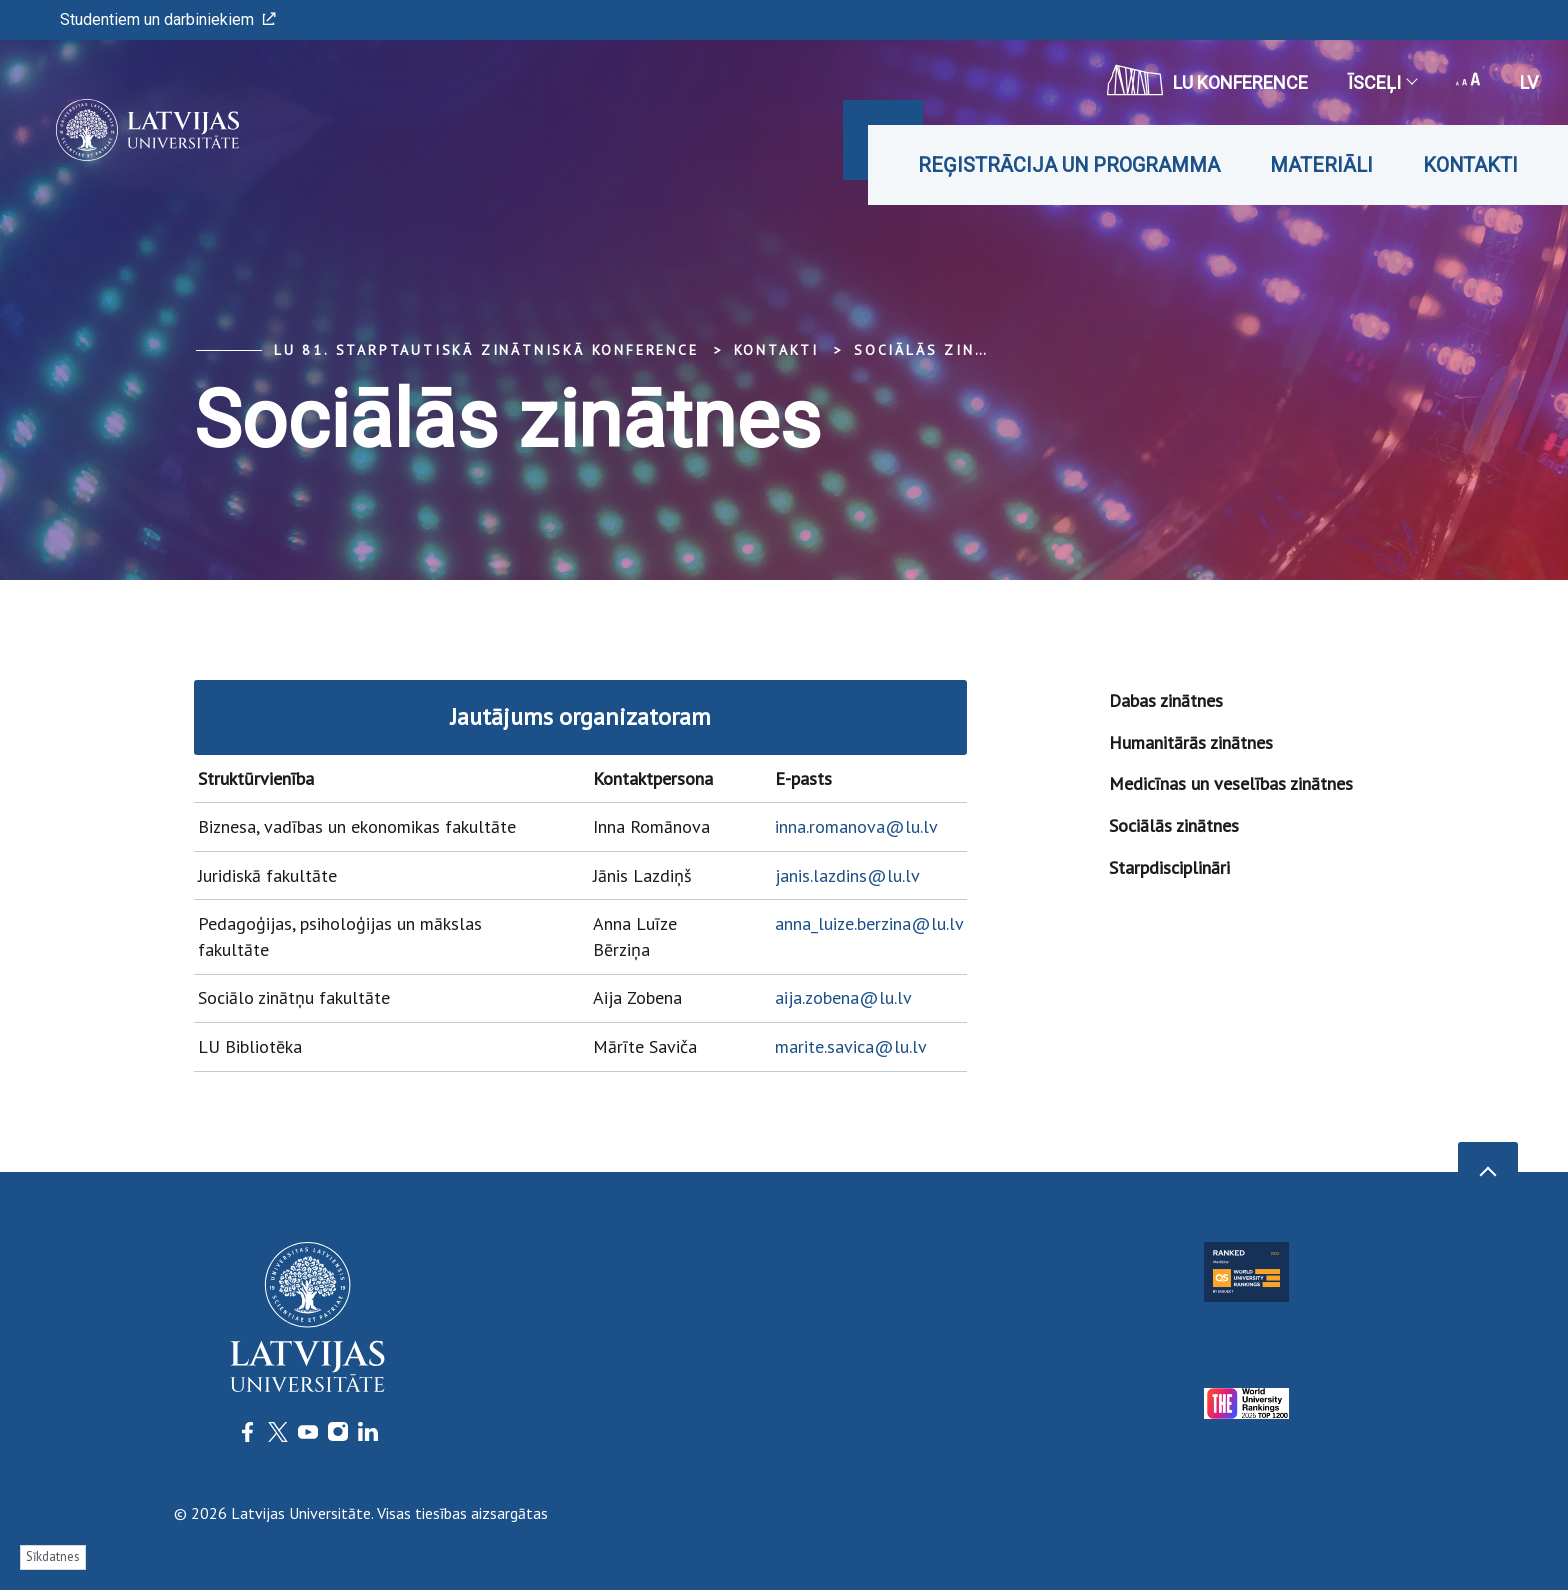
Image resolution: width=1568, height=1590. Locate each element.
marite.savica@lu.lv (851, 1046)
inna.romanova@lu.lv (856, 826)
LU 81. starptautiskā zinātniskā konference (486, 350)
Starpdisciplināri (1169, 867)
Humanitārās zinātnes (1191, 742)
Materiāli (1321, 165)
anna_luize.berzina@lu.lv (869, 923)
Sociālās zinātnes (942, 350)
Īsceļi (1382, 82)
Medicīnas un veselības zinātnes (1231, 783)
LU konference (1207, 80)
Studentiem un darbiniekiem (168, 19)
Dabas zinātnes (1166, 700)
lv (1529, 82)
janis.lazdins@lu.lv (847, 875)
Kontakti (1470, 165)
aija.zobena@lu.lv (843, 997)
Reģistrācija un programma (1069, 165)
